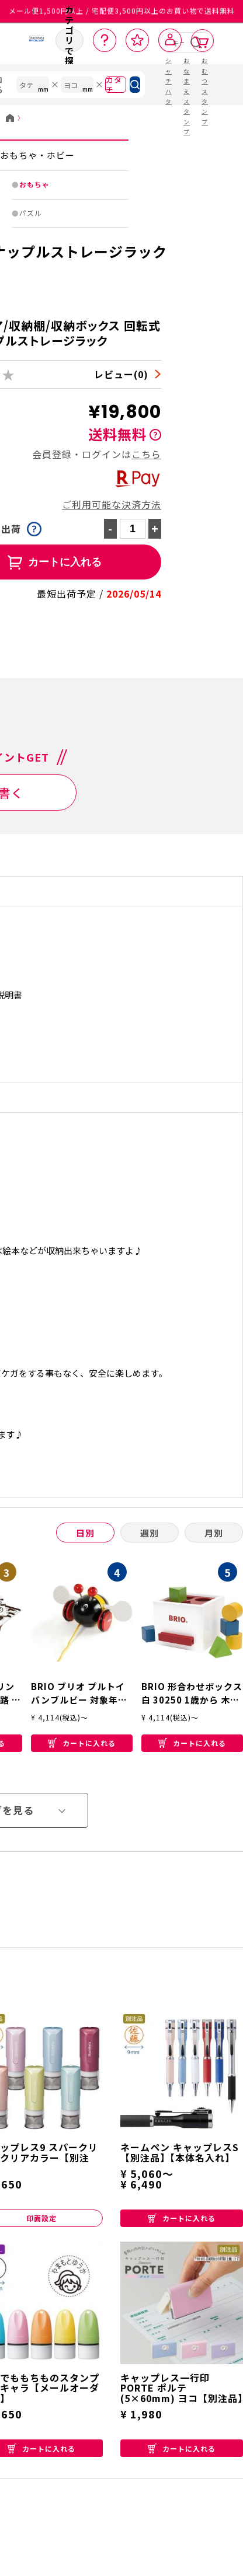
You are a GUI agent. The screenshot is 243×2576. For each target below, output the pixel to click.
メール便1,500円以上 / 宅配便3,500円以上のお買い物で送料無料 (122, 11)
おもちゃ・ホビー (37, 155)
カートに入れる (82, 1743)
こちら (146, 454)
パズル (30, 213)
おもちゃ (34, 184)
